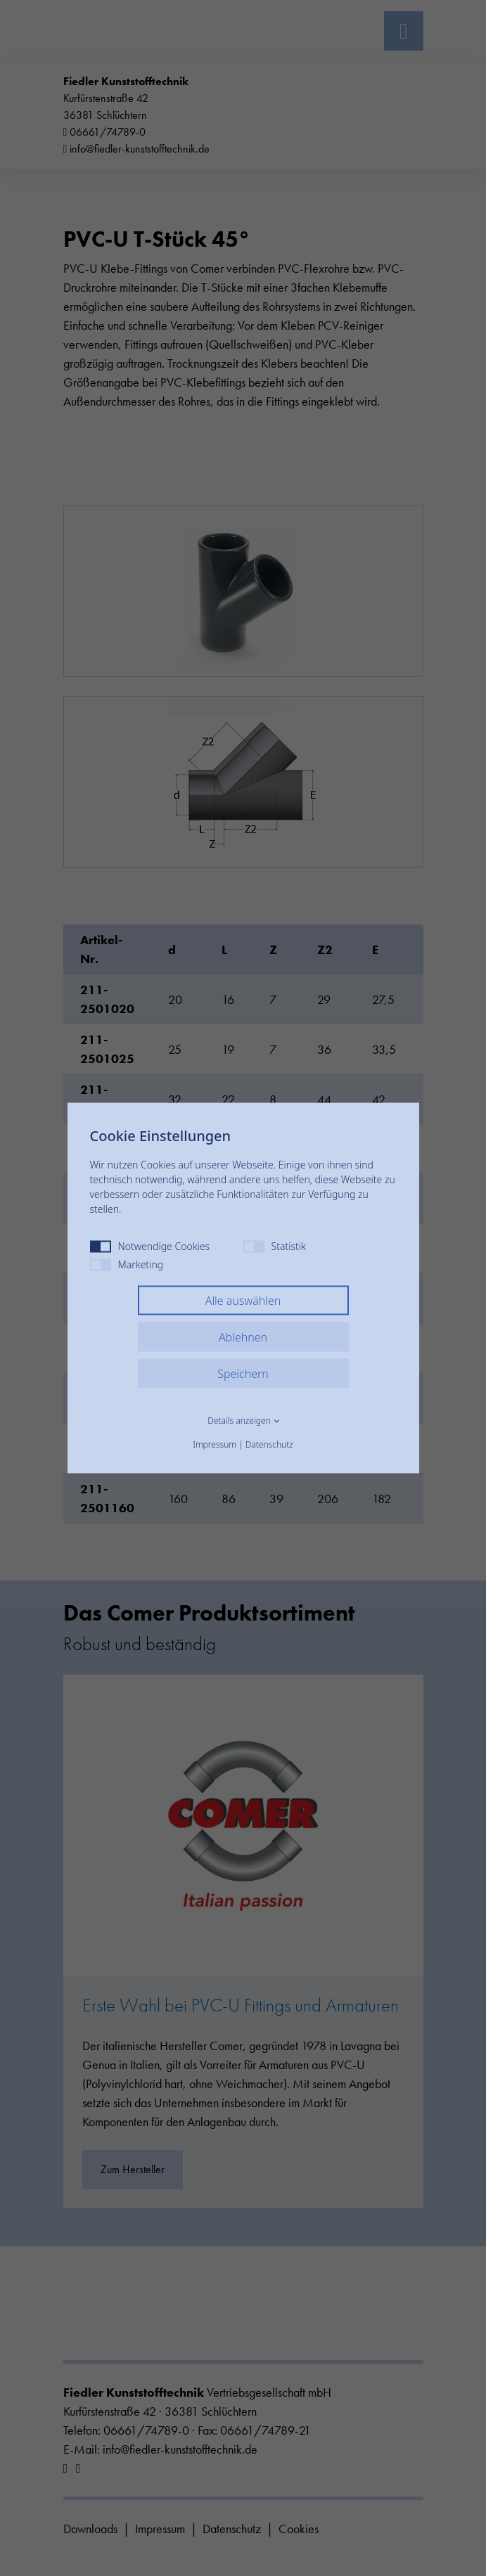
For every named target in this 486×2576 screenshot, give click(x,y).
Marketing (127, 1264)
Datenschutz (269, 1444)
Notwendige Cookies (150, 1246)
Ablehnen (243, 1337)
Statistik (274, 1246)
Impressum (214, 1444)
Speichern (243, 1374)
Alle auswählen (243, 1300)
